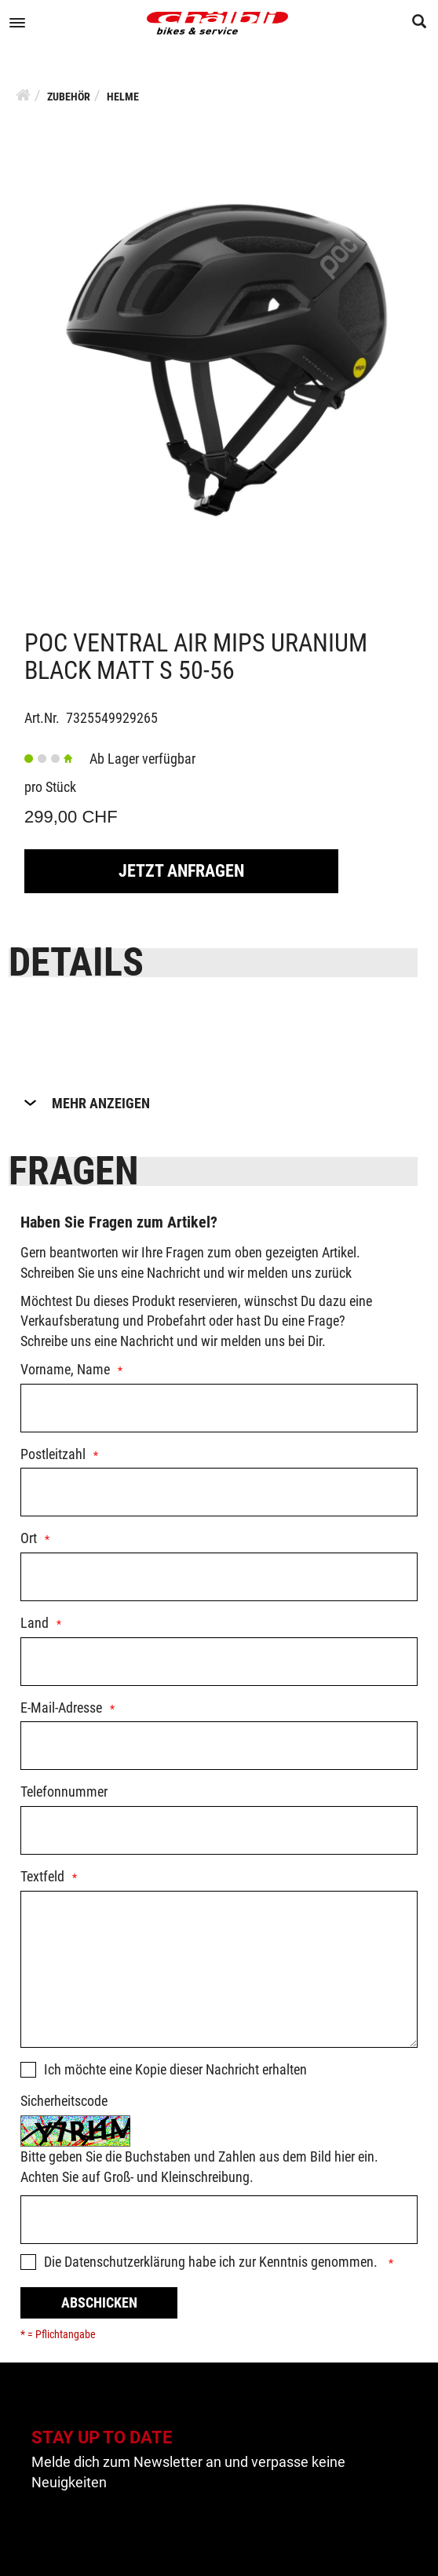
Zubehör (68, 96)
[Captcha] (219, 2219)
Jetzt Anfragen (181, 871)
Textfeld (42, 1876)
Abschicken (99, 2302)
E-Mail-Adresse (61, 1707)
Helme (123, 96)
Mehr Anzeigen (101, 1103)
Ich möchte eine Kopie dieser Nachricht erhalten (175, 2069)
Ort (28, 1538)
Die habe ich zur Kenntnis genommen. (212, 2261)
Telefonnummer (64, 1791)
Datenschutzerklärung (124, 2261)
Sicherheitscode (64, 2101)
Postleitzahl (53, 1454)
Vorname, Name (65, 1369)
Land (34, 1623)
